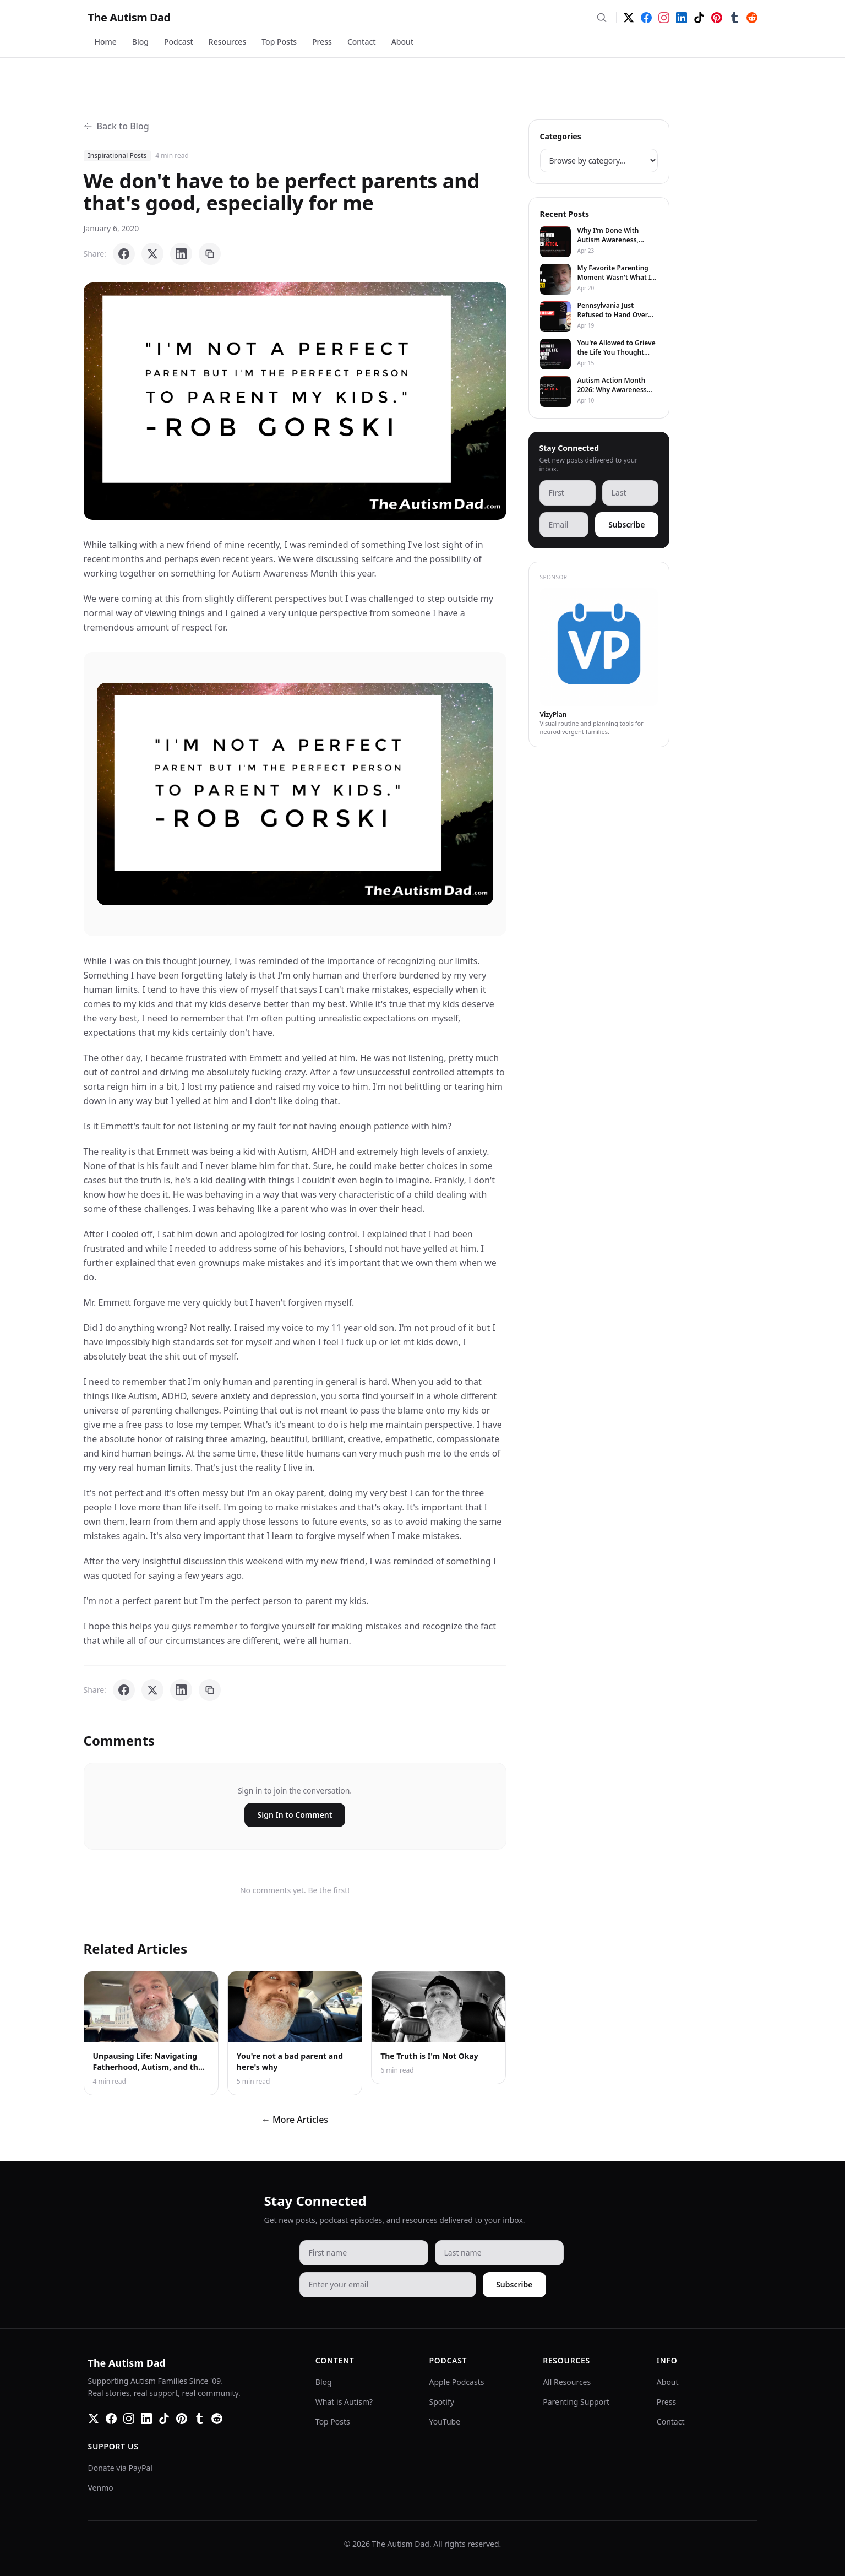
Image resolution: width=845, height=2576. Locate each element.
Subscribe (626, 524)
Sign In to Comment (295, 1814)
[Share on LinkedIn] (181, 254)
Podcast (178, 41)
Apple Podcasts (456, 2382)
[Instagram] (663, 17)
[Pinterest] (716, 17)
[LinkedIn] (681, 17)
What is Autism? (344, 2401)
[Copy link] (210, 254)
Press (322, 41)
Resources (227, 41)
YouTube (445, 2421)
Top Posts (279, 41)
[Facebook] (646, 17)
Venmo (100, 2487)
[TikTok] (699, 17)
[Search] (601, 17)
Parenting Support (576, 2401)
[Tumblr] (734, 17)
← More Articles (294, 2119)
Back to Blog (116, 126)
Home (106, 41)
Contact (361, 41)
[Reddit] (751, 17)
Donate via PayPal (120, 2468)
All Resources (567, 2382)
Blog (140, 41)
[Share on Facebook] (124, 254)
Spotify (441, 2401)
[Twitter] (628, 17)
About (402, 41)
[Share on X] (152, 254)
